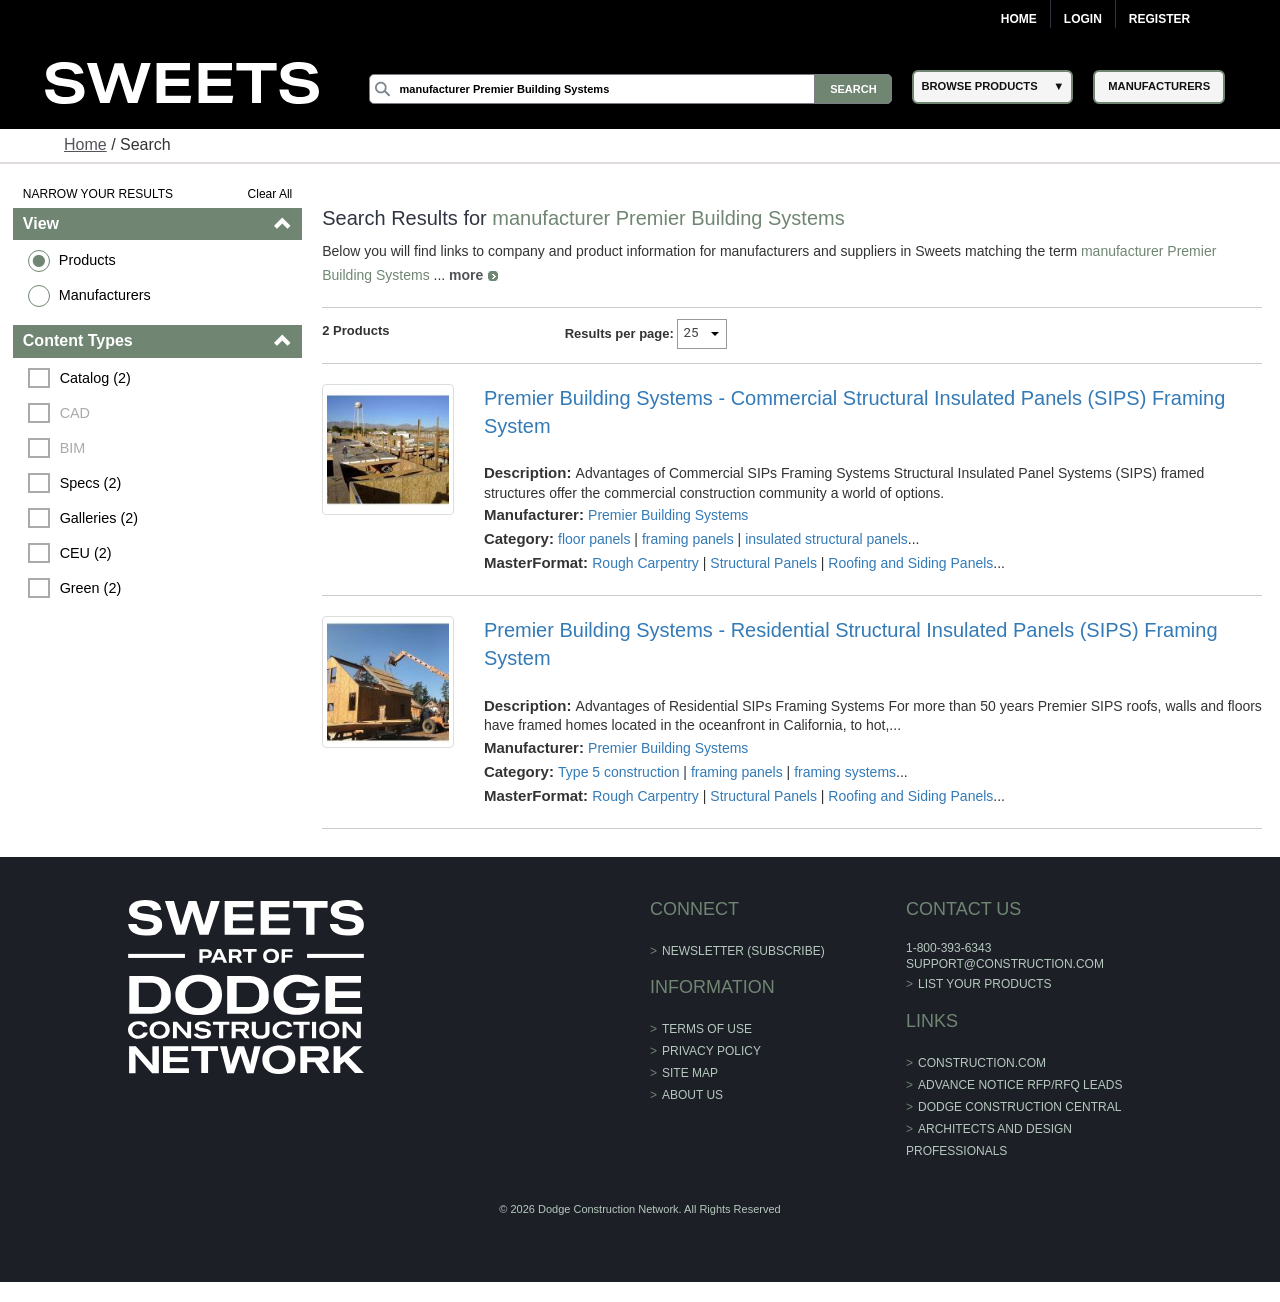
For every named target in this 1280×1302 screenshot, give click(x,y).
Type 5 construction (618, 772)
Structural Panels (763, 563)
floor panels (594, 539)
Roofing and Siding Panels (910, 563)
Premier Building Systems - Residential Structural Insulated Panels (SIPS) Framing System (851, 644)
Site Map (690, 1073)
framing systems (845, 772)
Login (1083, 19)
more (466, 275)
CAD (75, 413)
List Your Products (985, 984)
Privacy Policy (711, 1051)
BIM (73, 448)
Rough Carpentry (645, 563)
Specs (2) (91, 483)
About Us (692, 1095)
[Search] (631, 89)
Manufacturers (105, 295)
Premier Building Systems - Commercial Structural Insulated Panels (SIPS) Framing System (854, 412)
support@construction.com (1005, 964)
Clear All (270, 194)
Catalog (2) (95, 378)
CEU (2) (86, 553)
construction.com (982, 1063)
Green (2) (91, 588)
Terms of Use (707, 1029)
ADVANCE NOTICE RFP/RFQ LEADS (1020, 1085)
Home (1019, 19)
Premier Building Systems (668, 515)
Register (1159, 19)
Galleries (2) (99, 518)
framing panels (688, 539)
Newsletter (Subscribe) (743, 951)
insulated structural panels (826, 539)
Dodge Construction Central (1019, 1107)
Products (87, 260)
